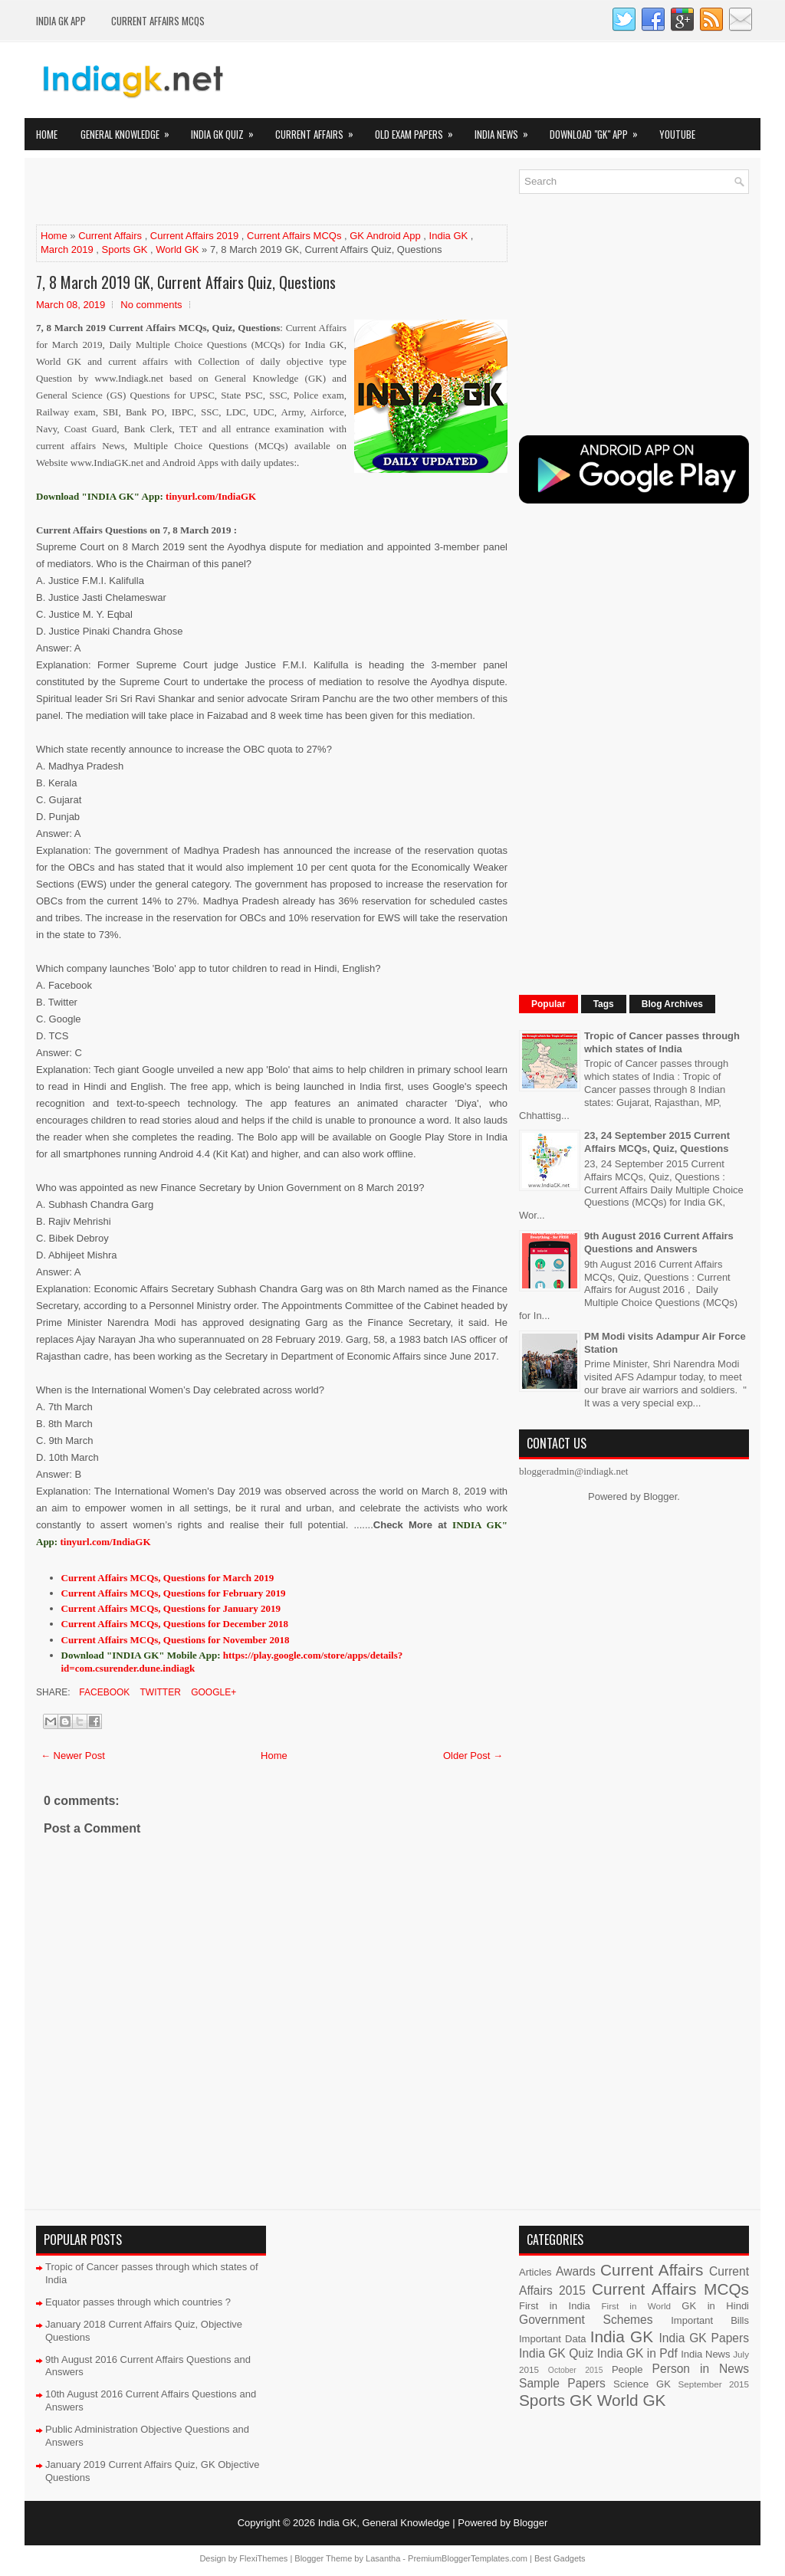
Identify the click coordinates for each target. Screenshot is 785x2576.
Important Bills (710, 2320)
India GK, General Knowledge (384, 2522)
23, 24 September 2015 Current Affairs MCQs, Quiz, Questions (657, 1142)
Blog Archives (672, 1004)
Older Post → (473, 1755)
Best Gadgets (560, 2558)
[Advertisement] (215, 192)
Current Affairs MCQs (158, 20)
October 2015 (575, 2370)
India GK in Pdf (637, 2353)
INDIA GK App (61, 20)
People (627, 2369)
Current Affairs (319, 130)
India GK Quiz (227, 130)
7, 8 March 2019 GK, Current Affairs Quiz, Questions (186, 282)
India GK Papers (704, 2338)
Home (46, 134)
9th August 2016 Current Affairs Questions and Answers (659, 1242)
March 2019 (67, 249)
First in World (636, 2306)
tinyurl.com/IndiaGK (105, 1541)
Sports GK (125, 249)
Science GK (642, 2384)
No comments (151, 304)
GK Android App (385, 235)
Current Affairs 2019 (194, 235)
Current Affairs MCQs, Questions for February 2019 (173, 1593)
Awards (576, 2271)
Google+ (212, 1692)
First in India (554, 2306)
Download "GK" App (599, 130)
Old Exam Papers (419, 130)
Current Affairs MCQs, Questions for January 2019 (171, 1608)
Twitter (158, 1692)
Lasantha (383, 2558)
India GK (448, 235)
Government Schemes (586, 2319)
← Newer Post (73, 1755)
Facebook (103, 1692)
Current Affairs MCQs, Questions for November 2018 (175, 1640)
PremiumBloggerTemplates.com (467, 2558)
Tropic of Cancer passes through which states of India (662, 1042)
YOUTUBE (677, 134)
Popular (548, 1004)
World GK (177, 249)
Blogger (660, 1496)
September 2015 (713, 2384)
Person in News (700, 2368)
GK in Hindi (715, 2306)
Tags (603, 1004)
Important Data (552, 2339)
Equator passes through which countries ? (138, 2302)
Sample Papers (562, 2383)
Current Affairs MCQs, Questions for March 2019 (167, 1577)
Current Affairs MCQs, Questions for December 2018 (174, 1623)
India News (506, 130)
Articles (535, 2272)
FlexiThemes (263, 2558)
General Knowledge (129, 130)
